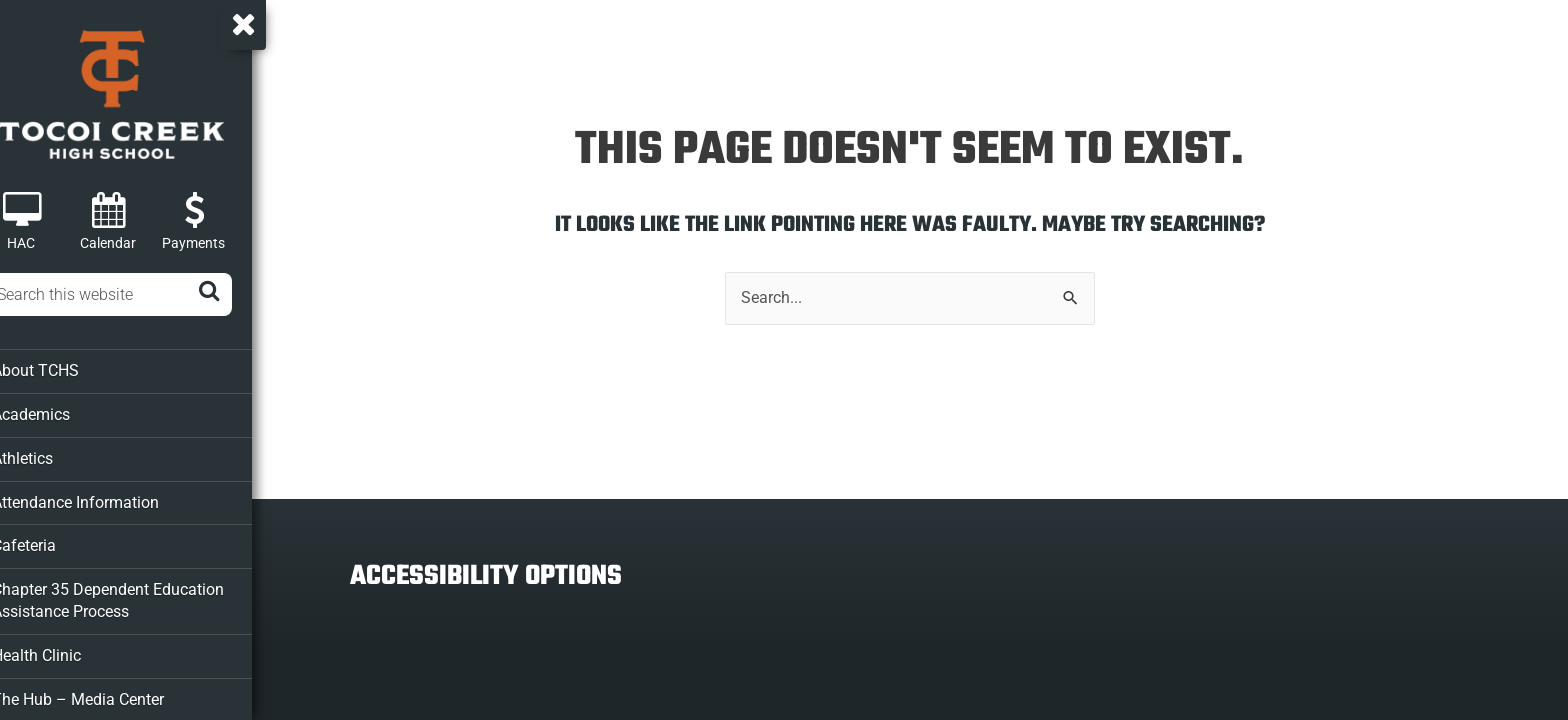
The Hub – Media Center (101, 691)
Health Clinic (63, 648)
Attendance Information (99, 498)
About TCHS (61, 369)
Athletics (50, 455)
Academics (57, 412)
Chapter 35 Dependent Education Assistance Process (129, 594)
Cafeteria (50, 541)
